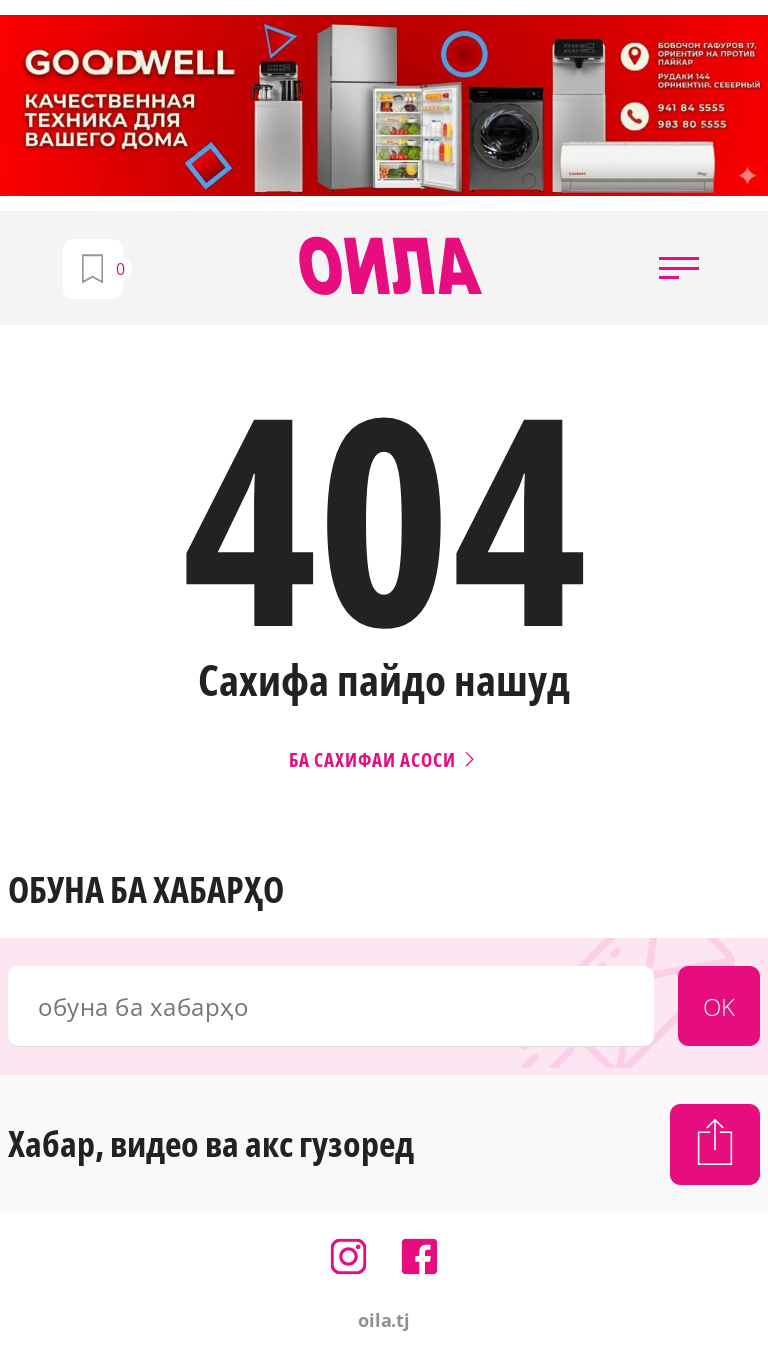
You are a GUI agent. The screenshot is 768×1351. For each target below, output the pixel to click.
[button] (679, 268)
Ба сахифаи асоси (384, 760)
